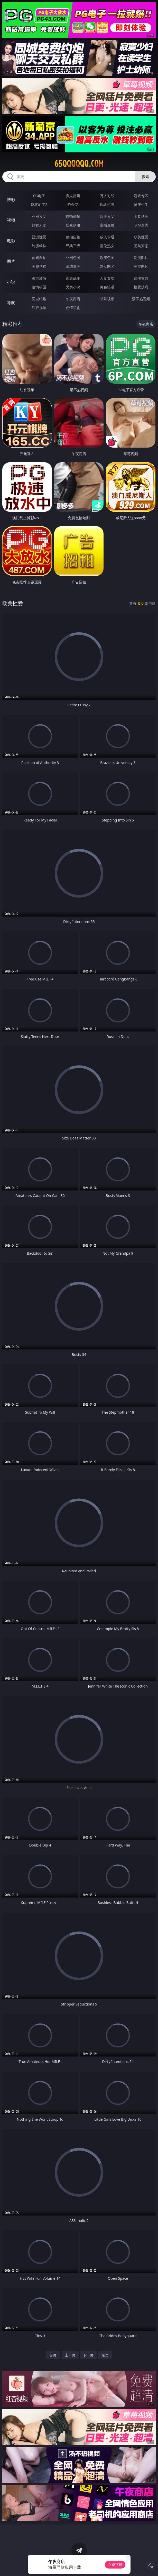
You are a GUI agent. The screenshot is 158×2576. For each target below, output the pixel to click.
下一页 (88, 2355)
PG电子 (39, 195)
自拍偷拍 (73, 216)
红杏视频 (39, 307)
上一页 (70, 2355)
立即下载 (115, 2564)
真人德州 (73, 195)
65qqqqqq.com (79, 163)
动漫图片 (141, 257)
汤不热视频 (141, 298)
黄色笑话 (107, 286)
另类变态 (141, 245)
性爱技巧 (141, 286)
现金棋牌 (107, 204)
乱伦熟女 (107, 245)
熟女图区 (107, 266)
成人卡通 (107, 236)
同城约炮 (39, 298)
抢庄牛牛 (141, 204)
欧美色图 (107, 257)
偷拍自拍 (73, 236)
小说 (11, 282)
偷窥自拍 (39, 257)
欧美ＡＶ (107, 216)
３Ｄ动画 (141, 216)
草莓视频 (107, 298)
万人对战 (107, 195)
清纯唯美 (73, 266)
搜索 (145, 176)
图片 (11, 261)
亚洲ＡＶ (39, 216)
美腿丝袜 (39, 266)
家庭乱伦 (73, 278)
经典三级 (73, 245)
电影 (11, 241)
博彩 (11, 199)
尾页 (105, 2355)
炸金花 (73, 204)
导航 (11, 302)
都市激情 (39, 278)
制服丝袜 (39, 245)
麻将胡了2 (39, 204)
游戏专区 (141, 195)
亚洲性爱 (39, 236)
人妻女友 (107, 278)
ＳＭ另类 (141, 225)
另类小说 (73, 286)
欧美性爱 (141, 236)
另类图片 (141, 266)
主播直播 (107, 225)
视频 (11, 220)
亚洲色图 (73, 257)
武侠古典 (141, 278)
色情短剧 (73, 307)
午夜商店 (73, 298)
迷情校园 (39, 286)
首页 (53, 2355)
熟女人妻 (39, 225)
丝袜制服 (73, 225)
